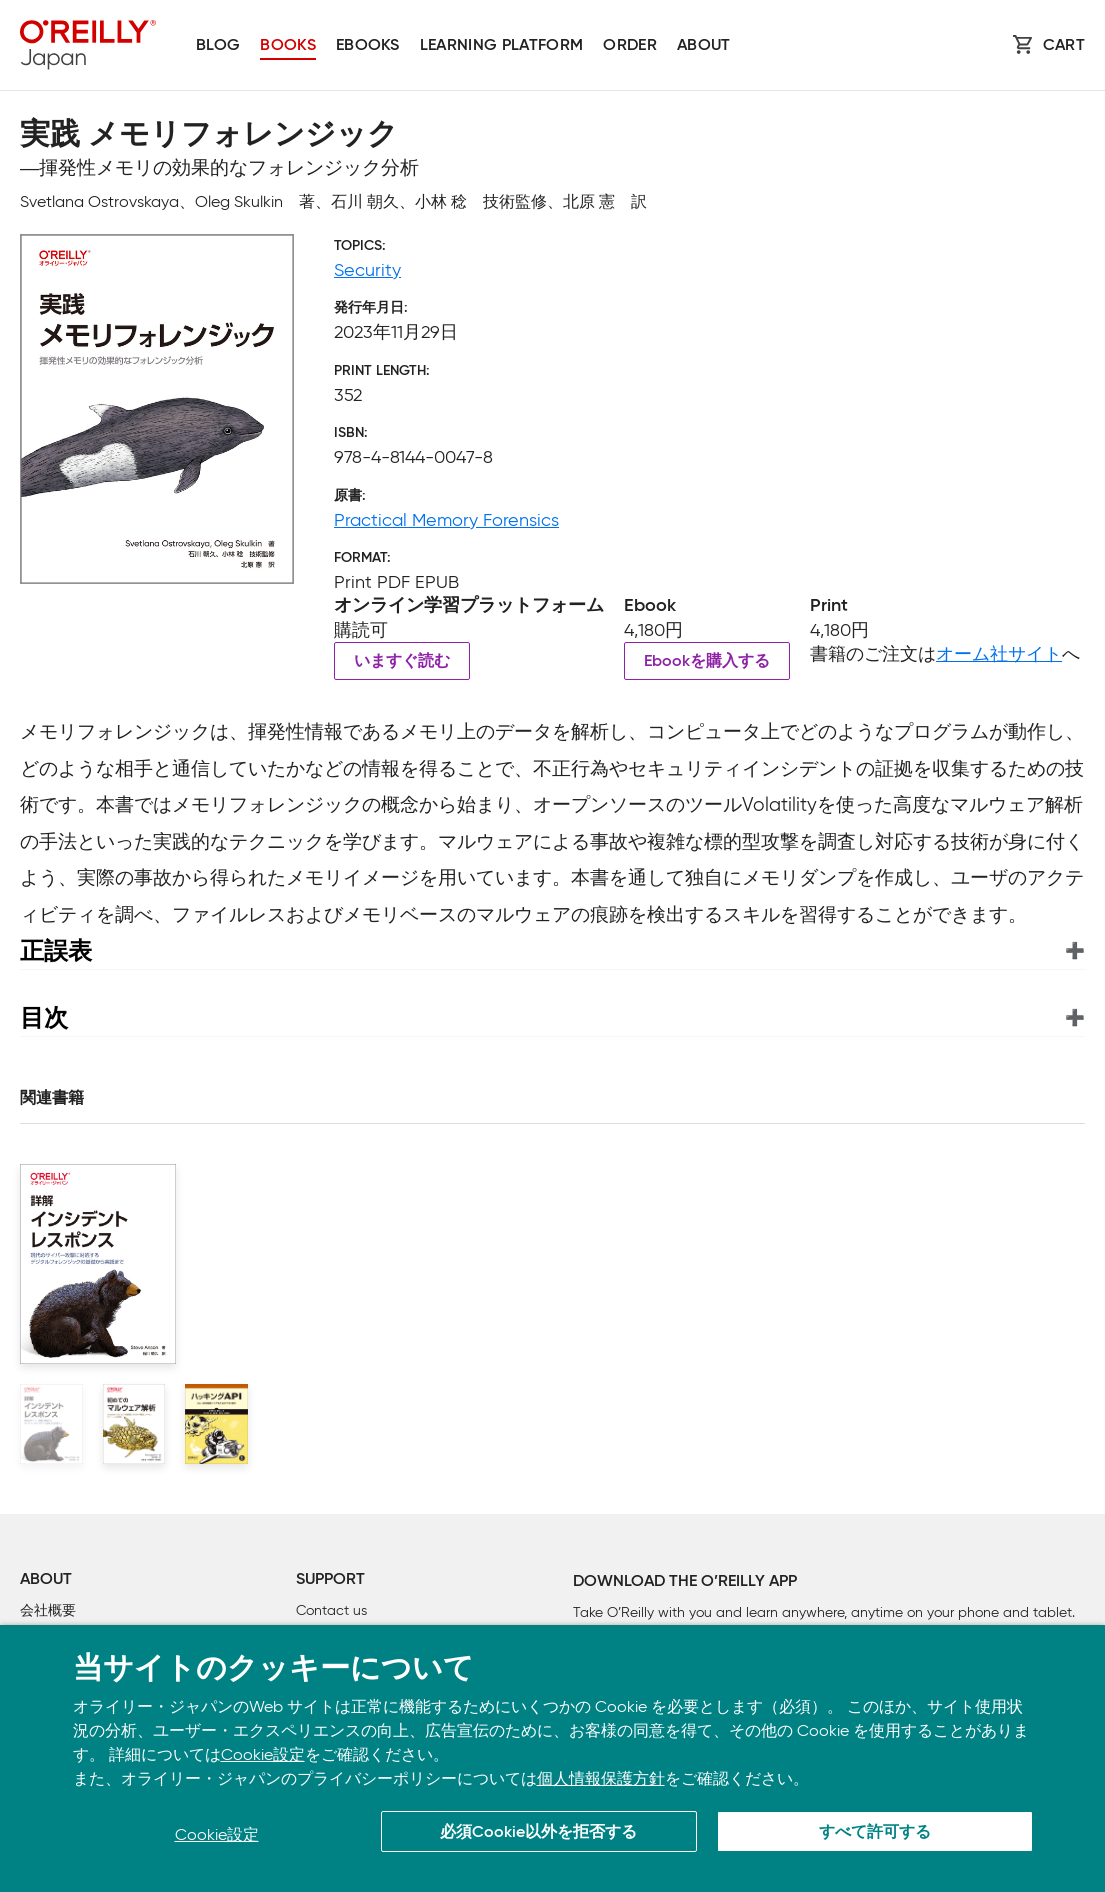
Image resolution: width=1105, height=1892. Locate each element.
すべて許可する (875, 1833)
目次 (44, 1017)
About (704, 46)
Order (630, 46)
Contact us (331, 1610)
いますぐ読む (402, 662)
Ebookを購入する (707, 662)
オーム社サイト (999, 654)
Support (330, 1580)
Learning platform (501, 46)
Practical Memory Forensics (446, 520)
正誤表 (56, 950)
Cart (1064, 46)
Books (288, 46)
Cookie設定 (263, 1754)
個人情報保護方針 (601, 1778)
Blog (218, 46)
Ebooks (368, 46)
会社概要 (48, 1610)
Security (367, 270)
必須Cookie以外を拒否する (538, 1833)
